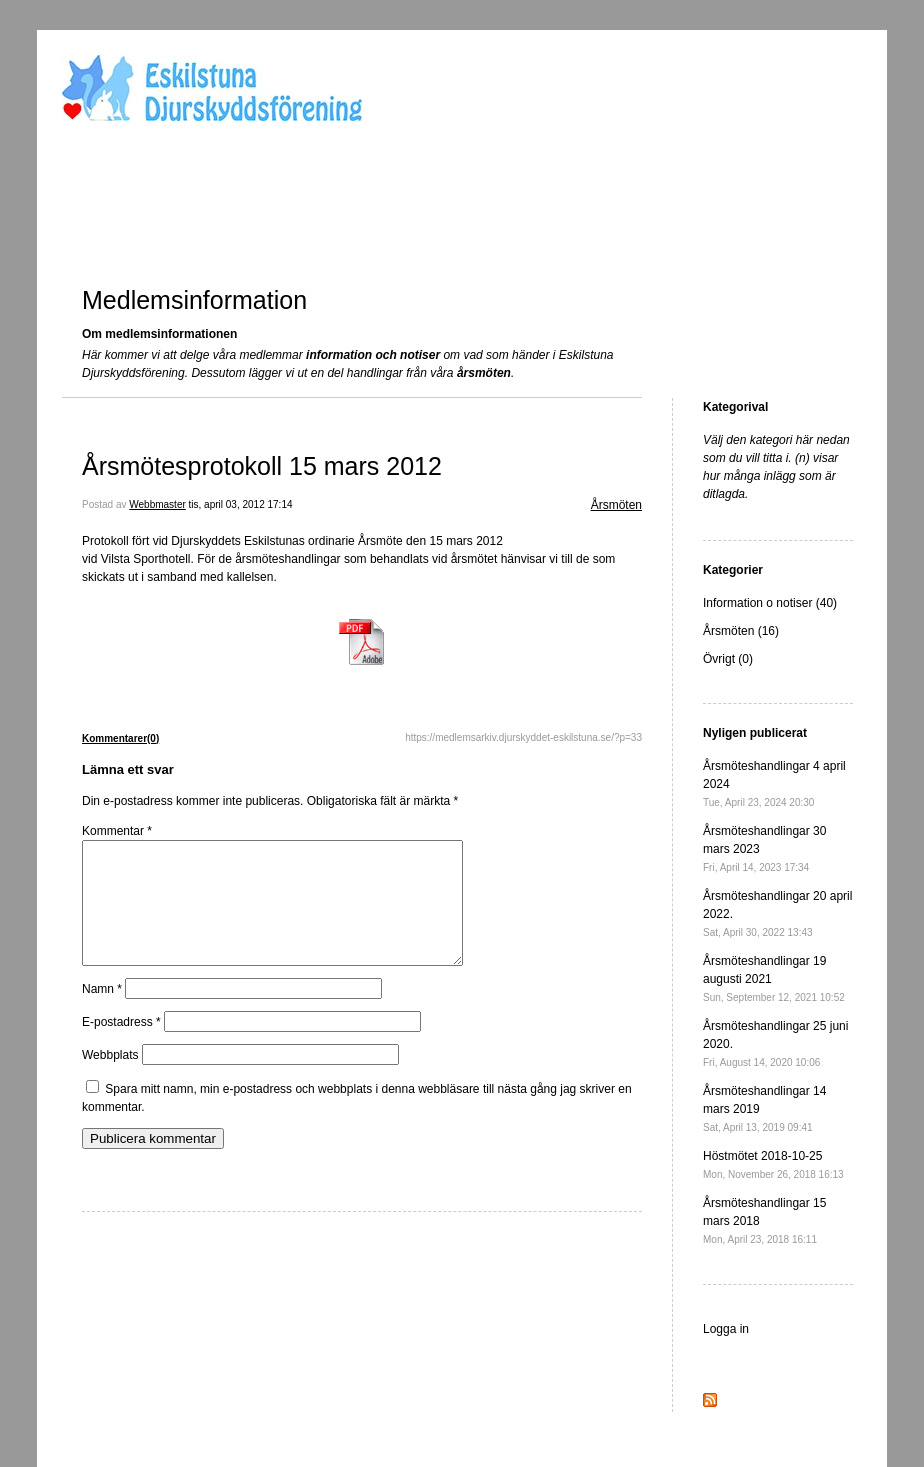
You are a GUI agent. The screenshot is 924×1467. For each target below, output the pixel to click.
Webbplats (110, 1079)
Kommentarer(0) (120, 738)
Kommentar (117, 831)
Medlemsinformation (194, 300)
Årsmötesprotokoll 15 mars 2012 (262, 466)
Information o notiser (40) (770, 603)
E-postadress (121, 1046)
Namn (102, 1013)
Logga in (726, 1329)
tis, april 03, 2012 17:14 (241, 504)
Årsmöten (616, 505)
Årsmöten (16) (741, 631)
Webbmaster (157, 504)
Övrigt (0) (728, 659)
